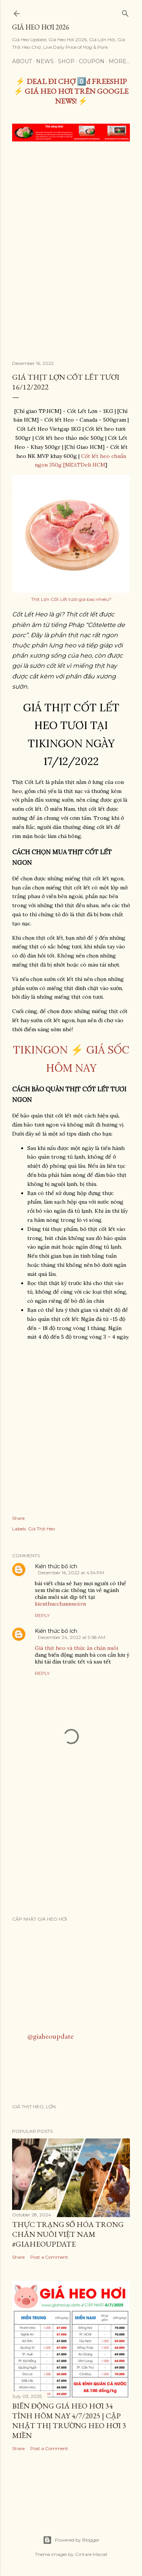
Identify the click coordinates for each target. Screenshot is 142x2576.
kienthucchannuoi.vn (60, 1603)
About (22, 61)
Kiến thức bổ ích (56, 1566)
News (45, 61)
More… (119, 61)
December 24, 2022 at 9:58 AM (71, 1637)
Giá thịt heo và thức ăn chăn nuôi (76, 1648)
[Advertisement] (71, 222)
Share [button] (18, 1518)
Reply (42, 1615)
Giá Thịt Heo (41, 1529)
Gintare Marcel (91, 2554)
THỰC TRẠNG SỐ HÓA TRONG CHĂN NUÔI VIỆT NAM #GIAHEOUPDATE (68, 2234)
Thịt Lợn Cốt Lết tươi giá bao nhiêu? (71, 599)
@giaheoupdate (50, 2036)
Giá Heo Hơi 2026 (40, 27)
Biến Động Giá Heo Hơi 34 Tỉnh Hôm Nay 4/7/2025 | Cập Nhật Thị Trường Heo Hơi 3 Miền (69, 2420)
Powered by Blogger (71, 2540)
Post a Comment (49, 2257)
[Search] (125, 12)
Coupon (92, 61)
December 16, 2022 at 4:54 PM (71, 1572)
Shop (66, 61)
